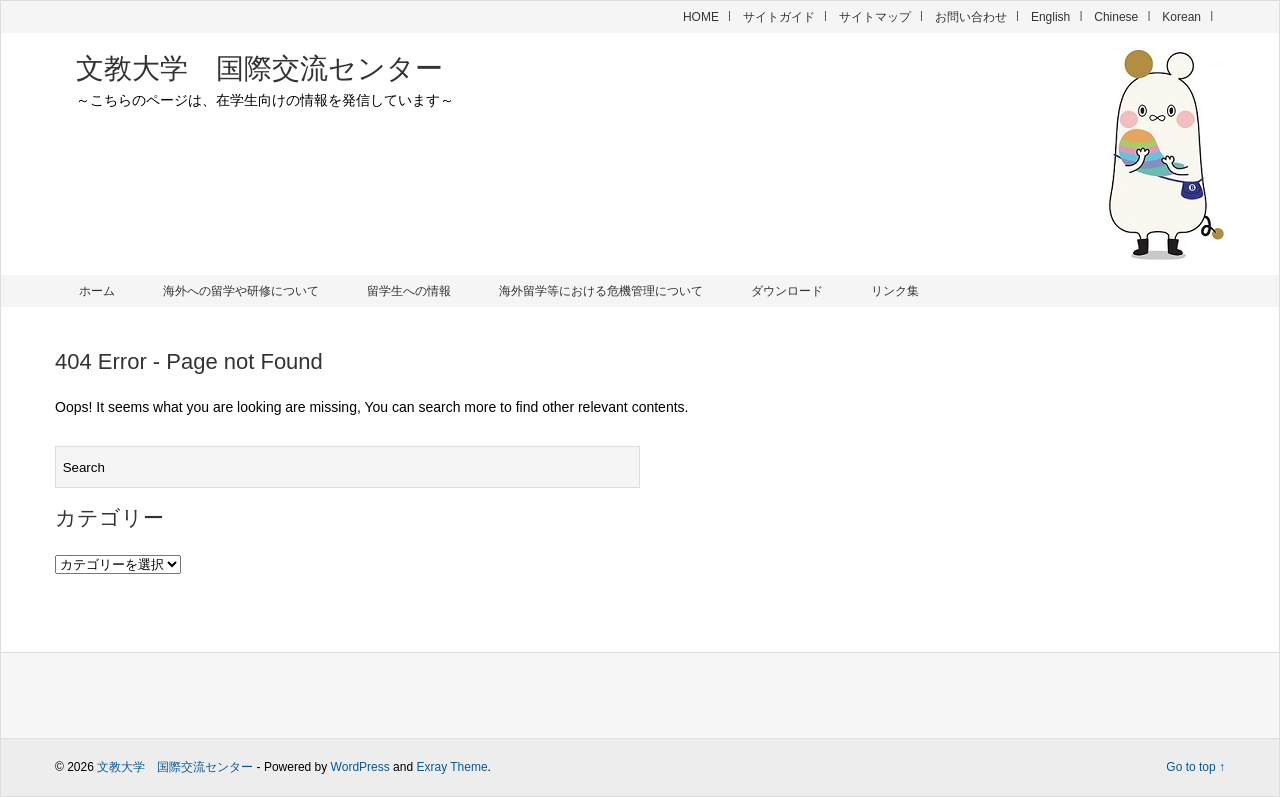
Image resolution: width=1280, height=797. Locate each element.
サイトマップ (875, 17)
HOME (701, 17)
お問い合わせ (971, 17)
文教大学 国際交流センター (259, 68)
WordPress (360, 767)
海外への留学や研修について (241, 291)
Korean (1181, 17)
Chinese (1116, 17)
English (1050, 17)
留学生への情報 (409, 291)
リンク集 (895, 291)
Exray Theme (451, 767)
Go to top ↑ (1195, 767)
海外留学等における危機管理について (601, 291)
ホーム (97, 291)
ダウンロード (787, 291)
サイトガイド (779, 17)
